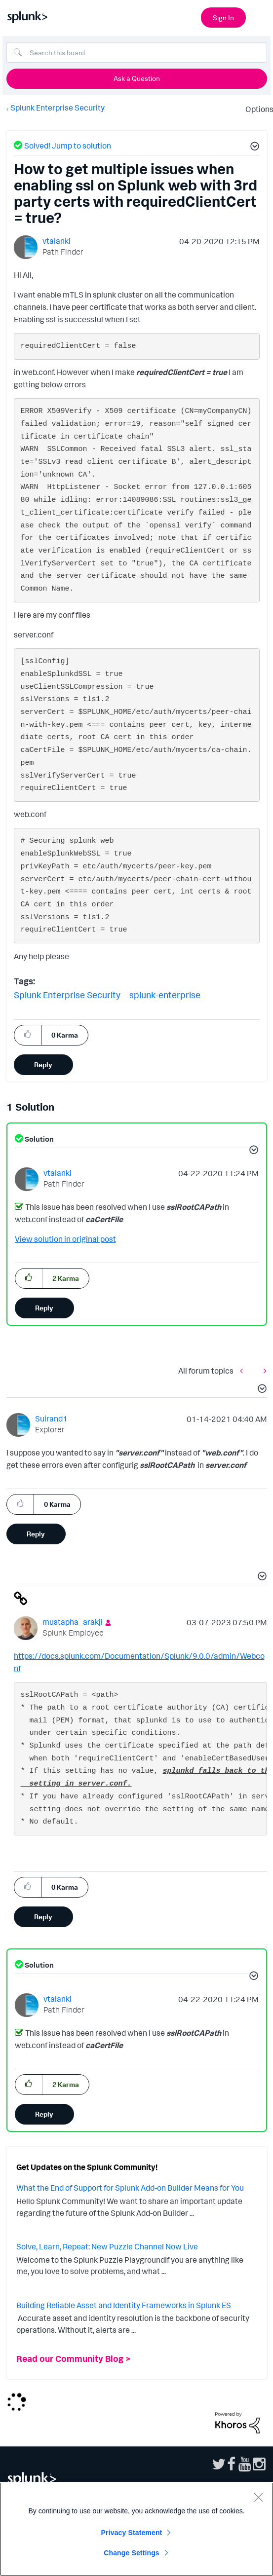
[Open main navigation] (260, 16)
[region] (136, 2529)
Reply (43, 1064)
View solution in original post (65, 1239)
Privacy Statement (131, 2533)
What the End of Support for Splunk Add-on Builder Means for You (130, 2188)
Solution (38, 1139)
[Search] (136, 52)
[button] (253, 147)
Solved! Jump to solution (67, 145)
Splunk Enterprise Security (57, 107)
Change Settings (131, 2553)
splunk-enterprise (164, 994)
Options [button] (256, 109)
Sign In (223, 17)
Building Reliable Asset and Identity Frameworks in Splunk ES (123, 2305)
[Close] (258, 2497)
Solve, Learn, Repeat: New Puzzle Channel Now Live (107, 2246)
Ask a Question (137, 78)
